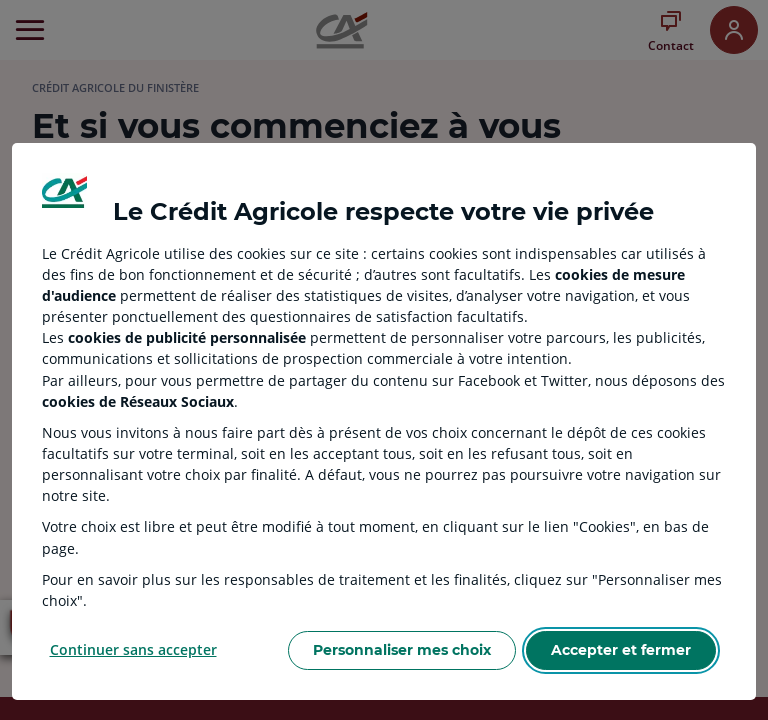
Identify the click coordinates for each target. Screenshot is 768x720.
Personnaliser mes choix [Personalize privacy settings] (402, 650)
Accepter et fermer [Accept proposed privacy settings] (621, 650)
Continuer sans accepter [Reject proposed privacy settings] (133, 649)
